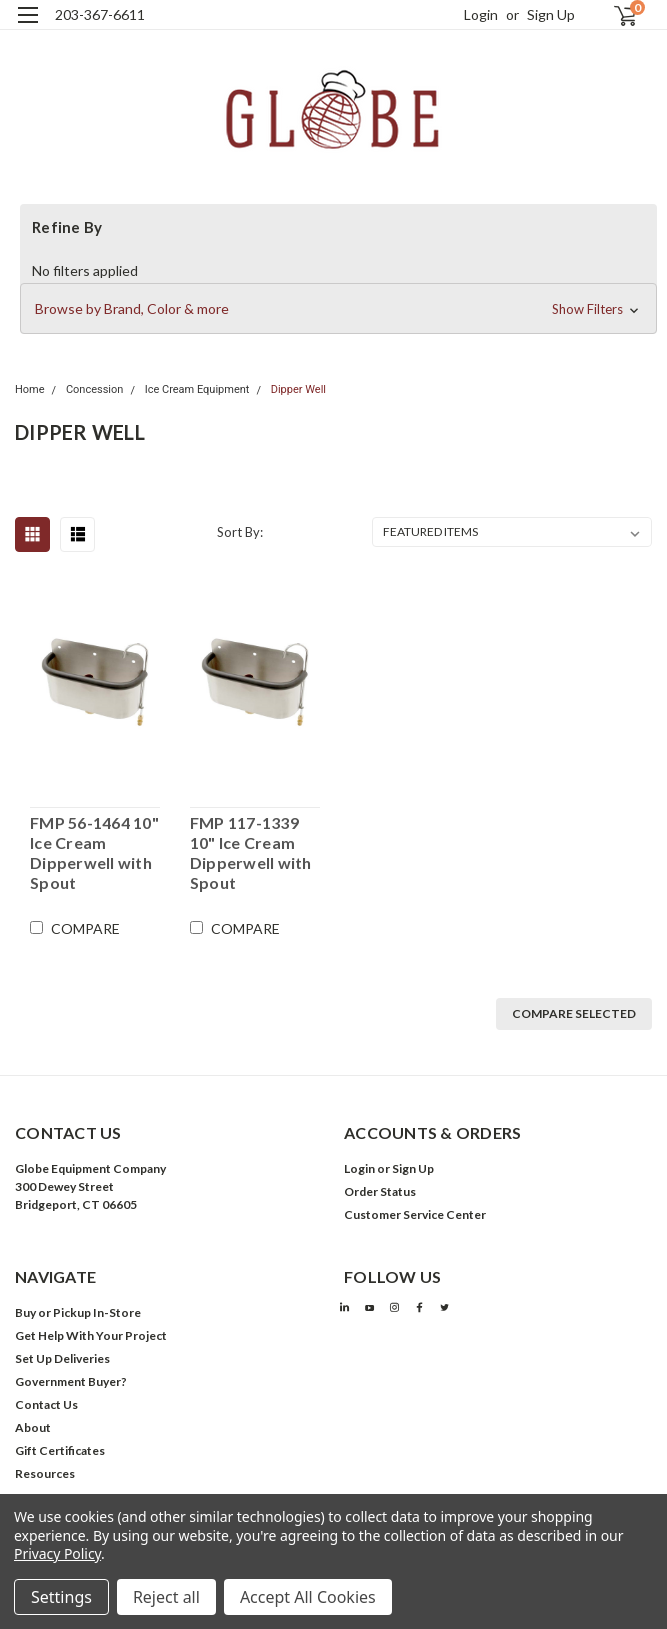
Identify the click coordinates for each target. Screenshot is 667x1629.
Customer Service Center (415, 1214)
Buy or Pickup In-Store (78, 1312)
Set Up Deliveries (62, 1358)
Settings (61, 1597)
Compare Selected (574, 1013)
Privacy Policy (57, 1553)
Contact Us (46, 1404)
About (33, 1427)
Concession (94, 389)
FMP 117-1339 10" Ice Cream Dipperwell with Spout (251, 852)
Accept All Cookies (308, 1597)
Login (481, 14)
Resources (45, 1473)
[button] (338, 309)
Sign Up (551, 14)
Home (30, 389)
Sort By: (240, 532)
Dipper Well (298, 389)
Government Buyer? (71, 1381)
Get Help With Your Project (91, 1335)
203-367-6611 (100, 14)
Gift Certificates (60, 1450)
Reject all (166, 1597)
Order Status (380, 1191)
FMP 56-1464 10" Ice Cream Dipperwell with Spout (94, 852)
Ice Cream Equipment (197, 389)
